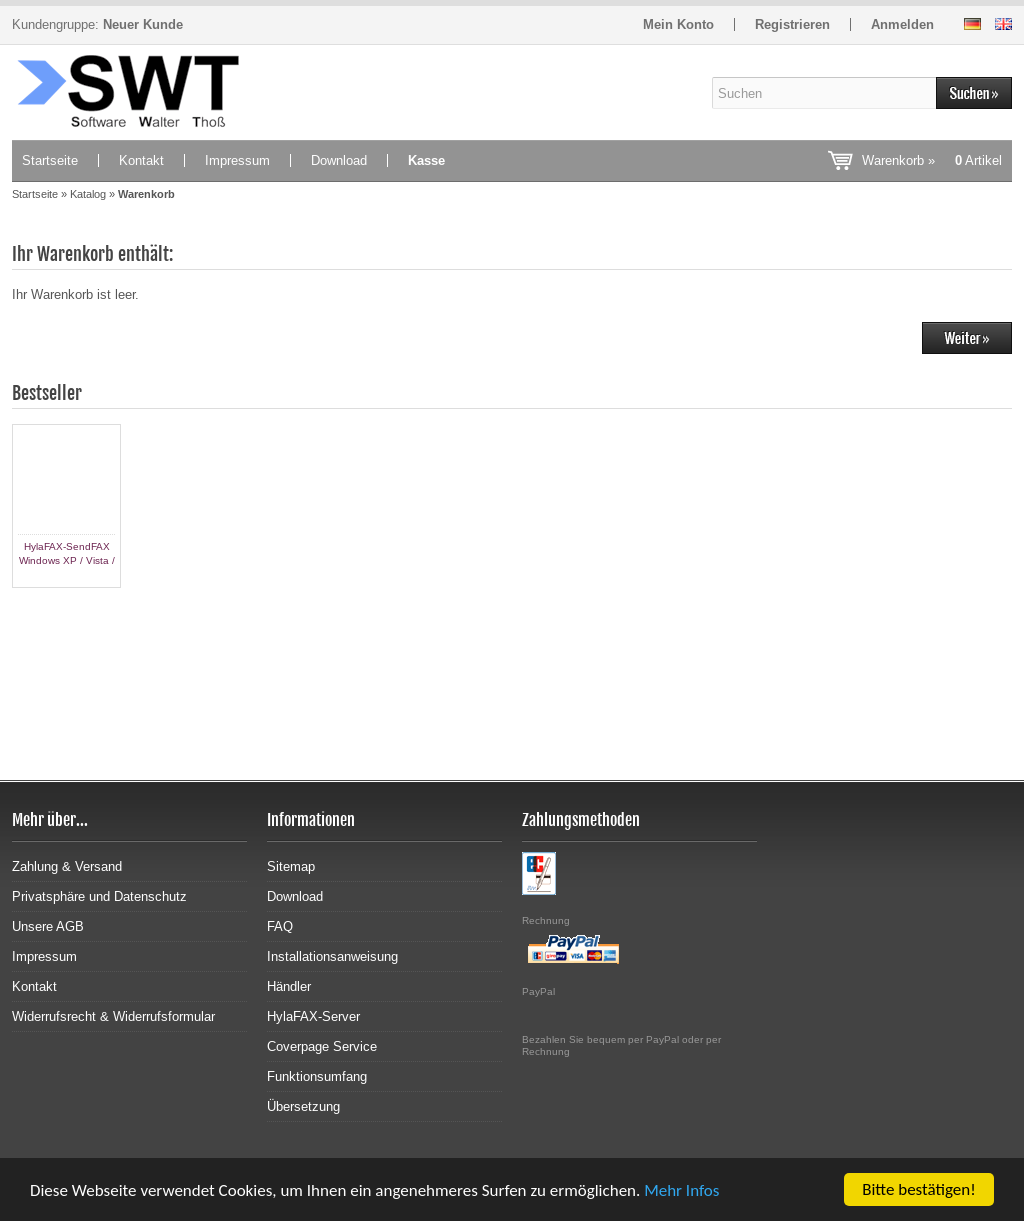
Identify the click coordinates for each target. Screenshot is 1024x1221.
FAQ (280, 926)
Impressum (237, 160)
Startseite (50, 160)
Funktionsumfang (317, 1076)
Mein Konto (678, 24)
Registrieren (792, 24)
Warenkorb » (932, 160)
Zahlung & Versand (67, 866)
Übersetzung (303, 1106)
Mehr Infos (681, 1190)
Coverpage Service (322, 1046)
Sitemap (291, 866)
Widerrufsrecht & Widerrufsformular (113, 1016)
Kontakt (141, 160)
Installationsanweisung (332, 956)
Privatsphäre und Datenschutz (99, 896)
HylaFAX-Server (313, 1016)
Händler (289, 986)
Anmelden (902, 24)
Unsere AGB (48, 926)
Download (339, 160)
